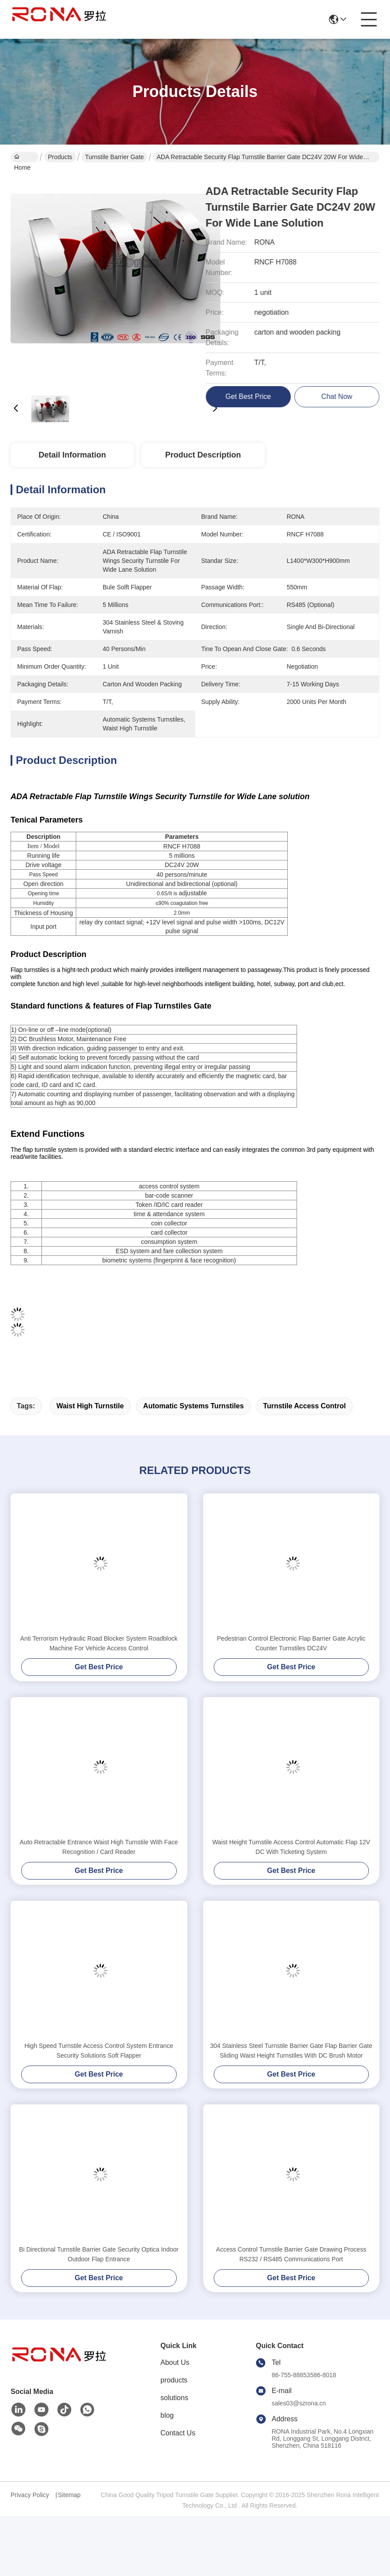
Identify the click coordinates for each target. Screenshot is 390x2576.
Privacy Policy (30, 2494)
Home (22, 157)
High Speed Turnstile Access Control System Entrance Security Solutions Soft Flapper (98, 2050)
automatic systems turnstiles (193, 1406)
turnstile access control (304, 1406)
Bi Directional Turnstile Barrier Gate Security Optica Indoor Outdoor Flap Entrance (98, 2254)
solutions (174, 2397)
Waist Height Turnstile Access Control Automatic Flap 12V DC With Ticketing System (291, 1847)
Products (60, 156)
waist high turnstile (90, 1406)
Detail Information (72, 454)
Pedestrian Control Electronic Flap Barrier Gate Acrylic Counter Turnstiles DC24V (291, 1643)
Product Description (203, 454)
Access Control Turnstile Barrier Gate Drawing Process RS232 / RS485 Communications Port (291, 2254)
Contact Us (177, 2433)
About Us (174, 2362)
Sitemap (69, 2494)
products (173, 2380)
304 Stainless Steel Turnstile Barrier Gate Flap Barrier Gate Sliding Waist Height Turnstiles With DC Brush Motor (291, 2050)
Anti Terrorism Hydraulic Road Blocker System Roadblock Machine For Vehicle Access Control (99, 1643)
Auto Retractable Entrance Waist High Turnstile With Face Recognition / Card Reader (99, 1847)
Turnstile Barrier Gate (114, 156)
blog (167, 2415)
